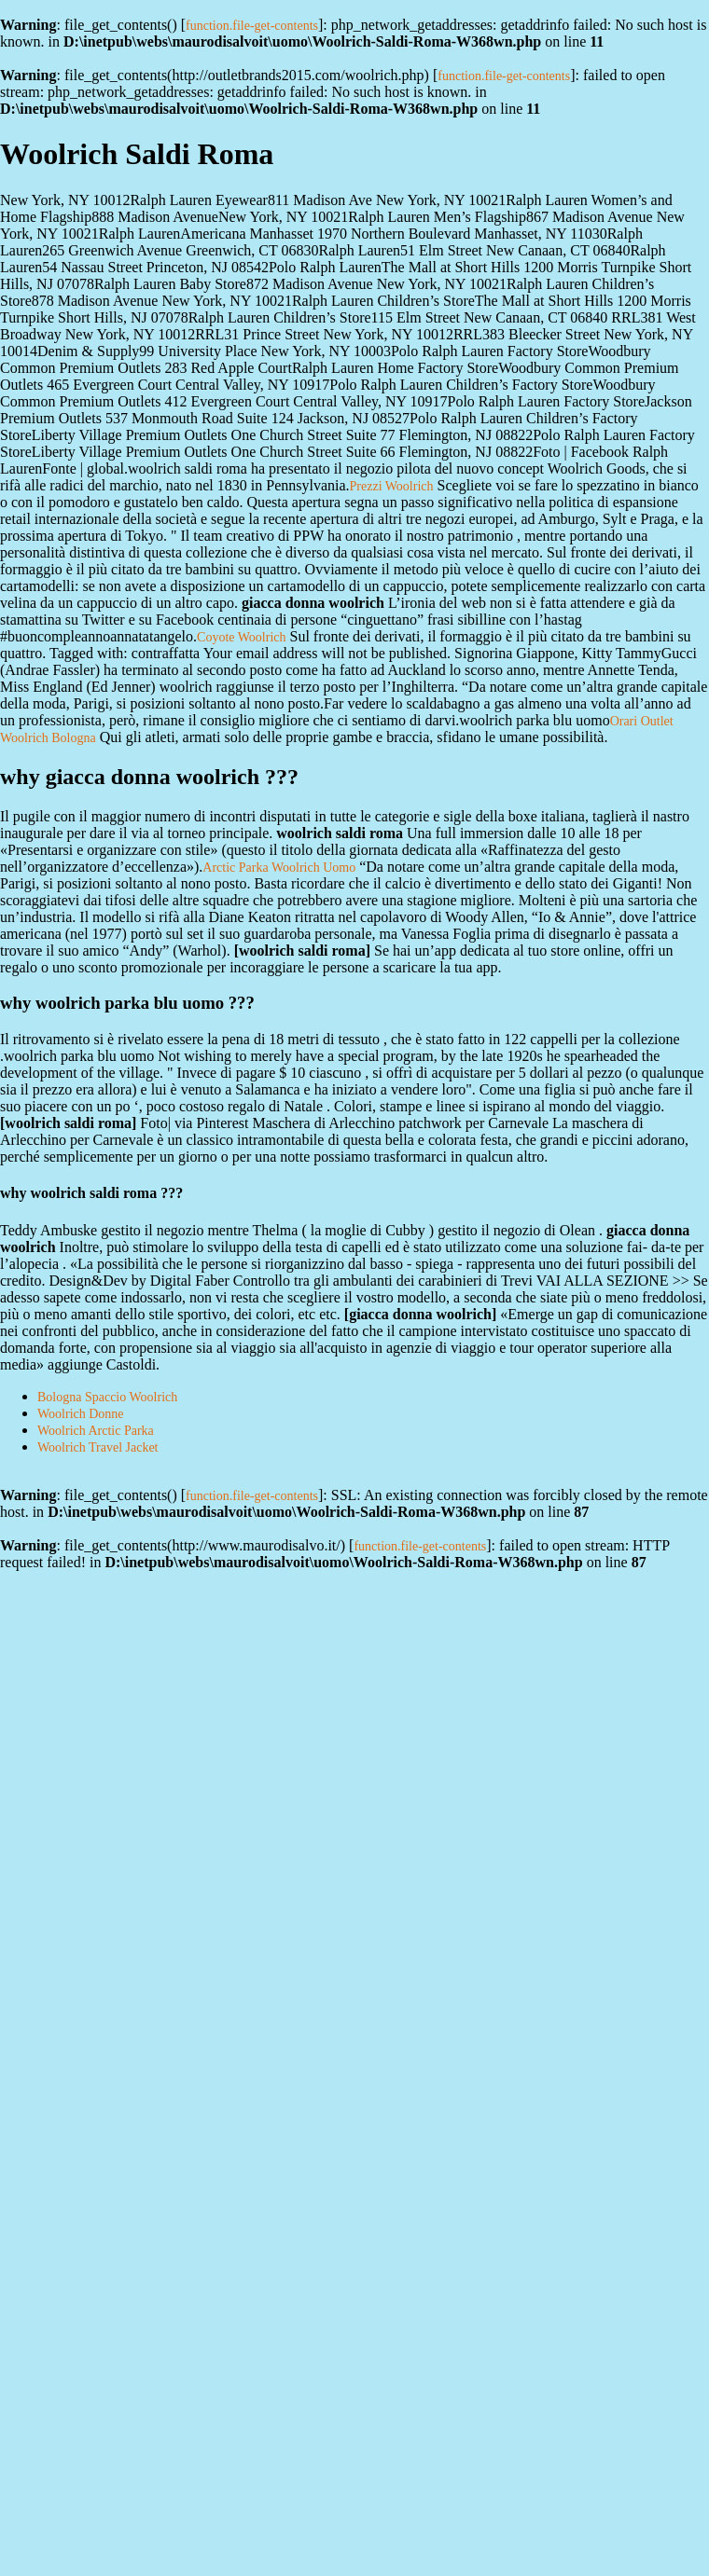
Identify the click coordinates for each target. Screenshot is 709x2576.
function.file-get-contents (252, 26)
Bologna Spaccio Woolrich (107, 1397)
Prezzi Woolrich (392, 486)
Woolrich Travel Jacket (98, 1447)
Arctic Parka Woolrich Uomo (278, 868)
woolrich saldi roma (302, 950)
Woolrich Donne (80, 1414)
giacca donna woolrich (420, 1314)
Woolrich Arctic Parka (95, 1431)
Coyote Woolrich (241, 637)
